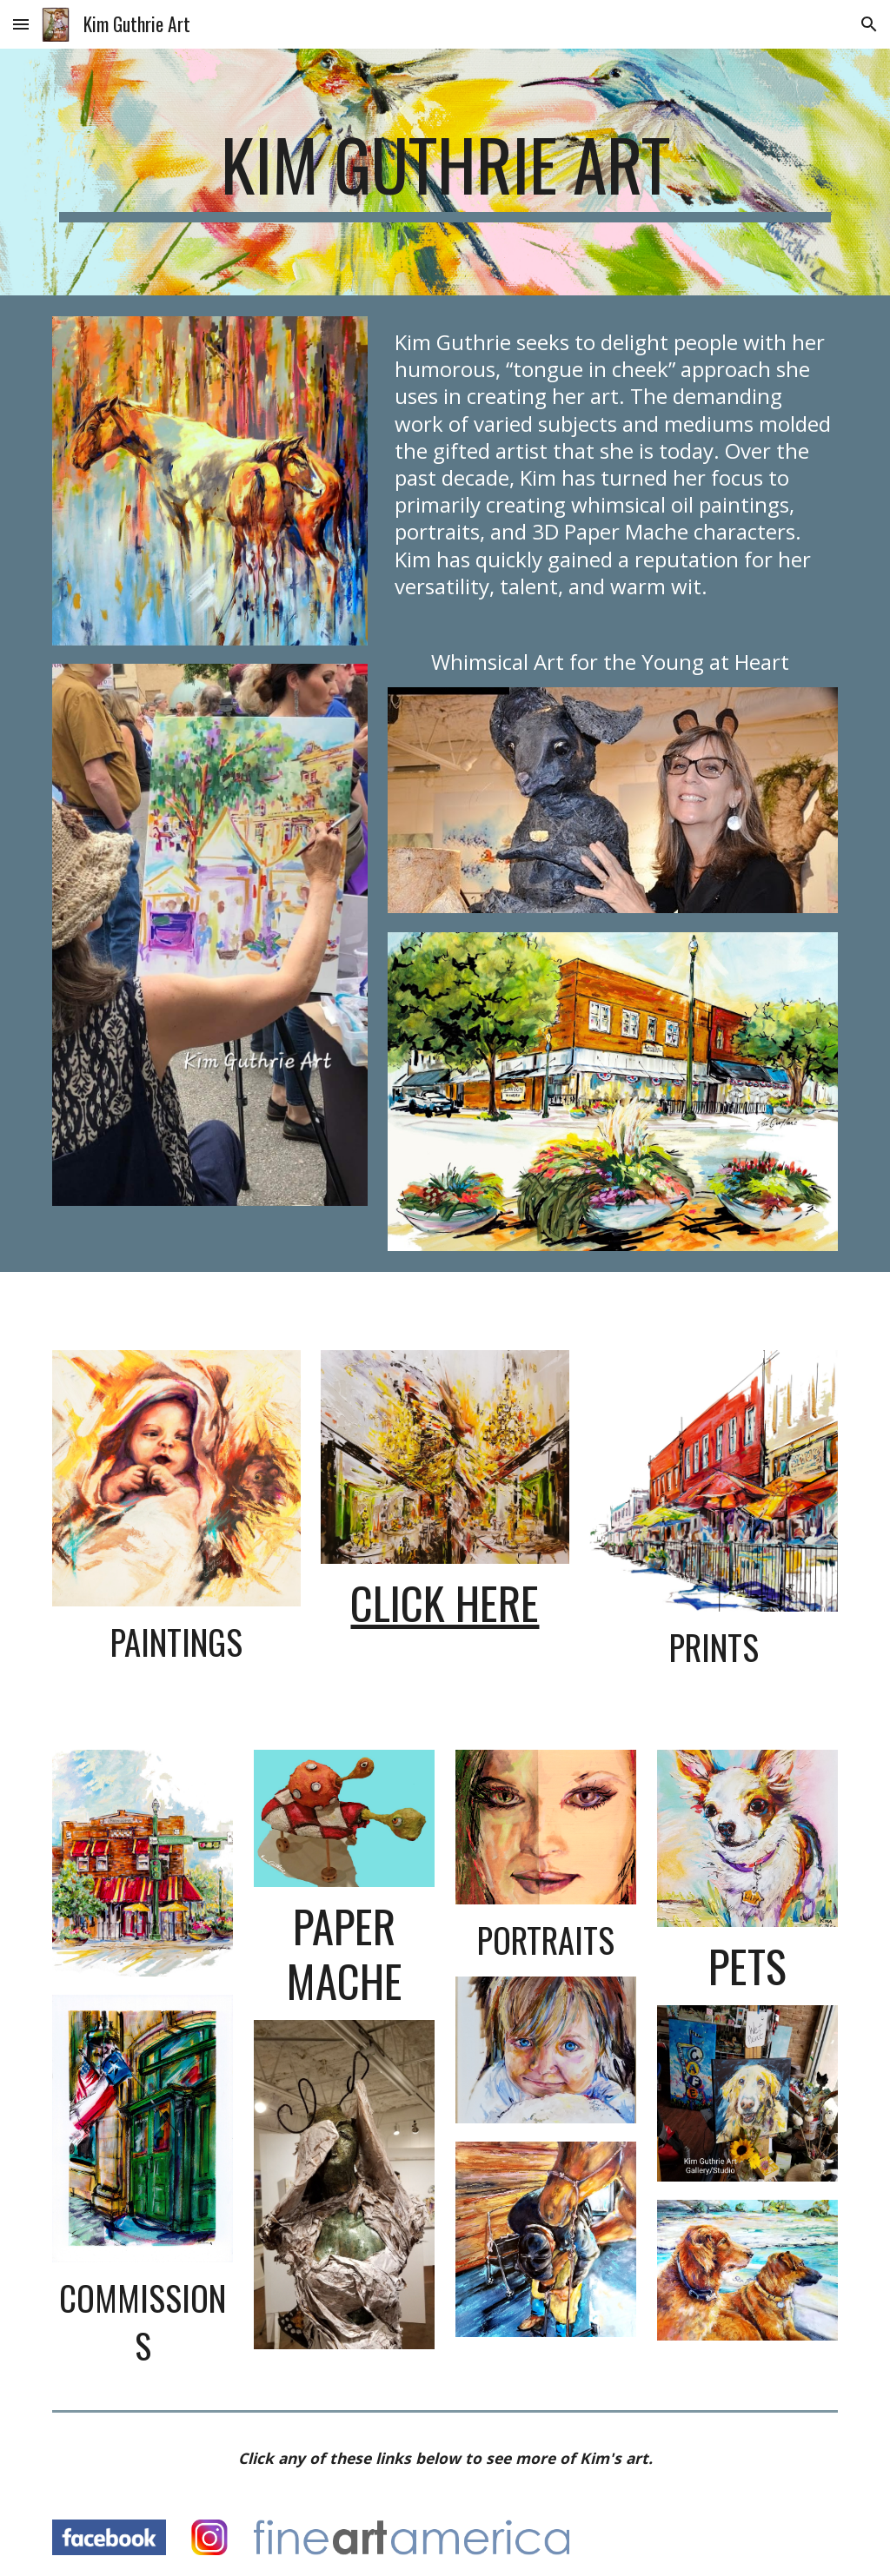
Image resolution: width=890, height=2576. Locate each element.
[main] (445, 172)
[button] (21, 24)
